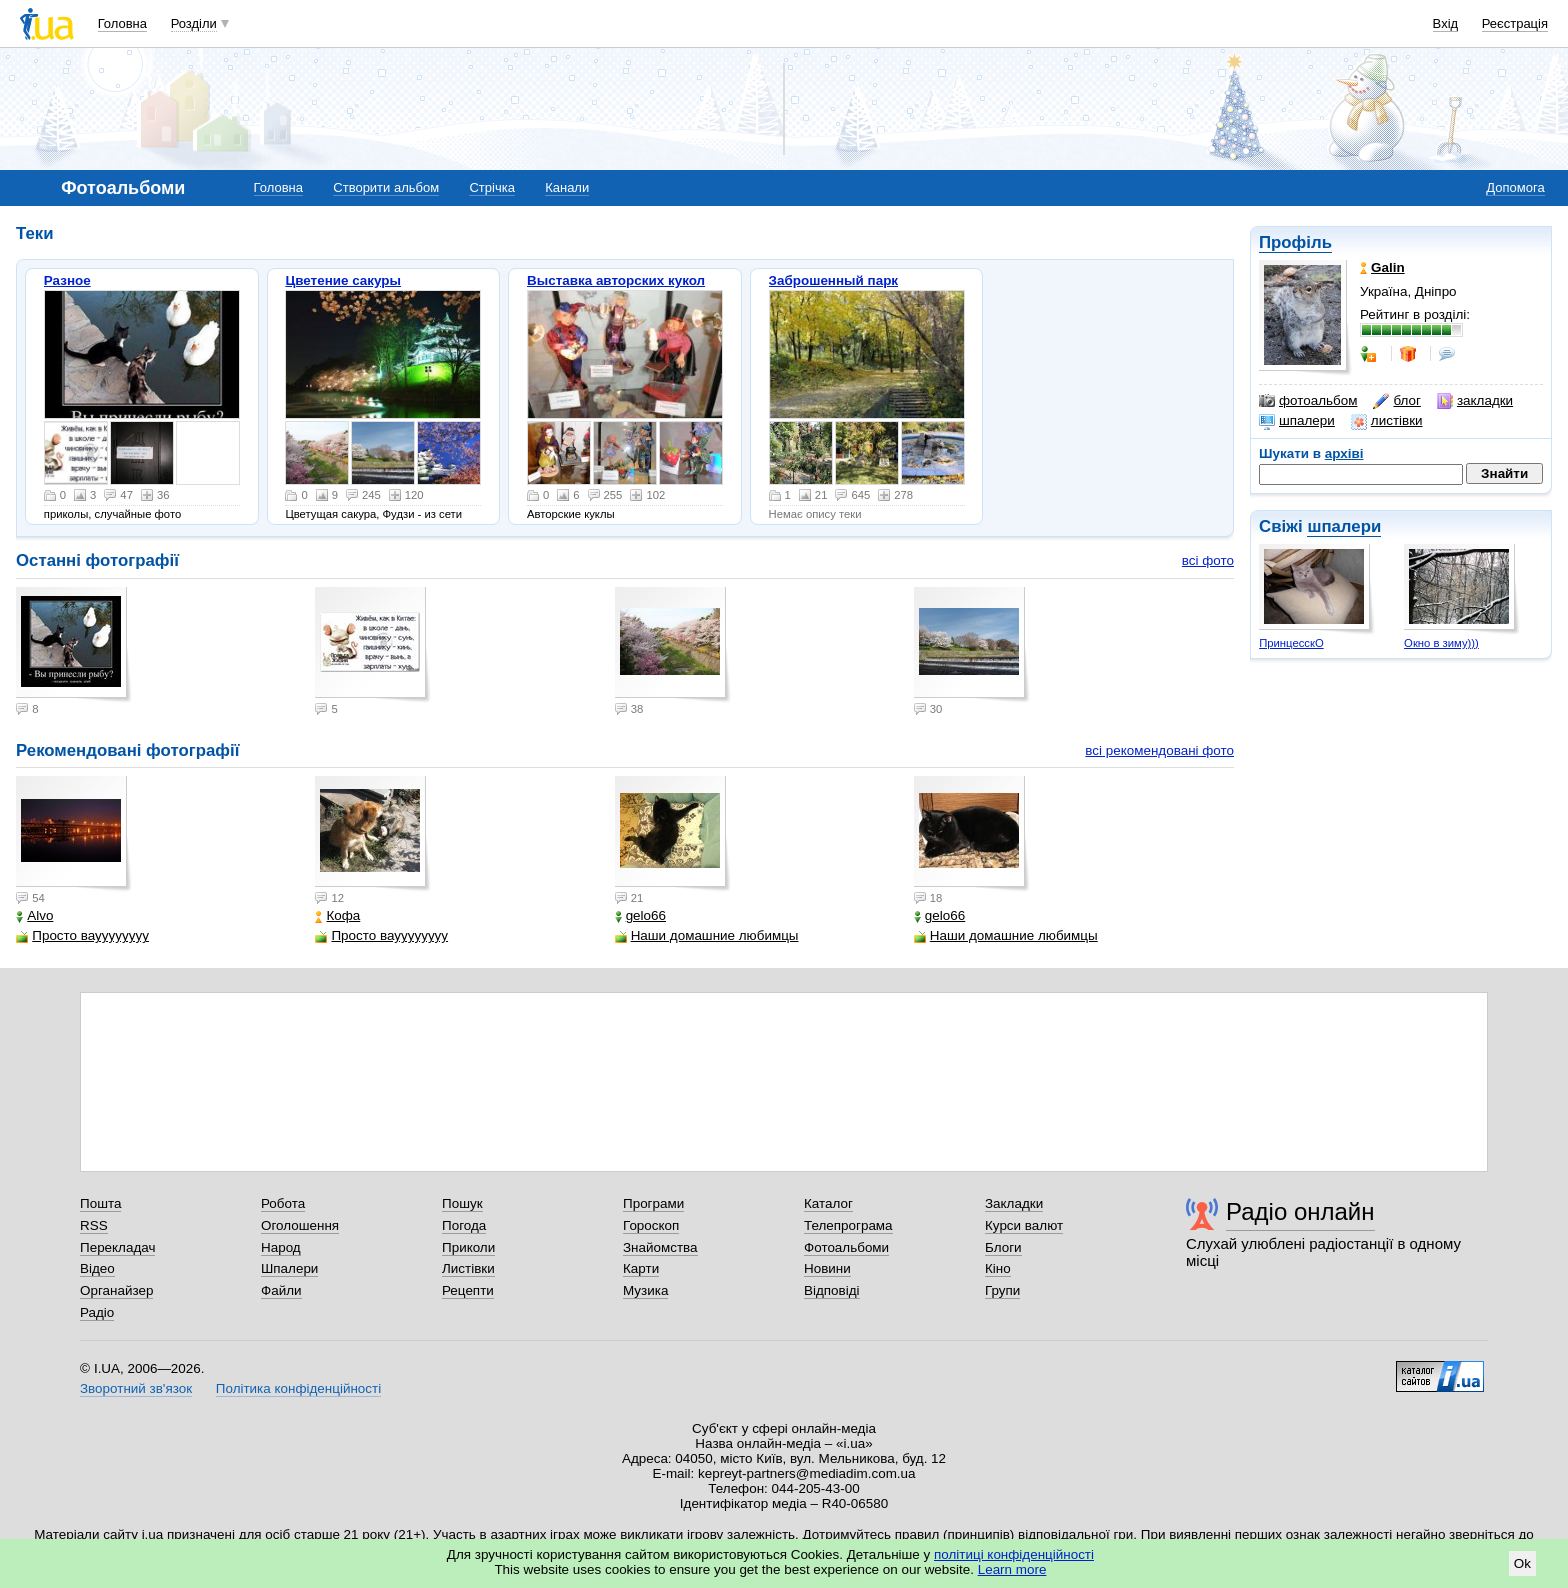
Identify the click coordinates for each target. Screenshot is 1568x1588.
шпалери (1297, 421)
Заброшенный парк (834, 280)
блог (1396, 401)
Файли (281, 1290)
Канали (567, 187)
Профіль (1295, 242)
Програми (653, 1203)
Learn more (1012, 1569)
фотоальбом (1308, 401)
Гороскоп (651, 1225)
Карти (641, 1268)
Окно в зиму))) (1441, 643)
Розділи (194, 23)
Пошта (100, 1203)
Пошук (462, 1203)
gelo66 (640, 915)
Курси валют (1024, 1225)
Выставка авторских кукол (616, 280)
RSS (94, 1225)
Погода (464, 1225)
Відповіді (832, 1290)
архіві (1344, 453)
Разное (67, 280)
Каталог (828, 1203)
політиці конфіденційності (1014, 1554)
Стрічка (491, 187)
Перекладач (117, 1247)
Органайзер (116, 1290)
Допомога (1515, 187)
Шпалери (289, 1268)
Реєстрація (1515, 23)
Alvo (34, 915)
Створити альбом (386, 187)
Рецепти (468, 1290)
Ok (1522, 1563)
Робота (283, 1203)
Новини (827, 1268)
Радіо (97, 1312)
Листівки (468, 1268)
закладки (1475, 401)
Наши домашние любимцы (707, 935)
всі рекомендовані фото (1159, 750)
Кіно (998, 1268)
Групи (1002, 1290)
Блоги (1003, 1247)
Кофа (337, 915)
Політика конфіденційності (298, 1388)
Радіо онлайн (1300, 1211)
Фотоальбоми (846, 1247)
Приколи (468, 1247)
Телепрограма (848, 1225)
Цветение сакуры (343, 280)
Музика (645, 1290)
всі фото (1208, 560)
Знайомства (660, 1247)
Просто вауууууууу (82, 935)
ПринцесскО (1291, 643)
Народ (281, 1247)
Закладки (1014, 1203)
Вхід (1446, 23)
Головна (122, 23)
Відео (97, 1268)
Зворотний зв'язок (136, 1388)
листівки (1387, 421)
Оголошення (300, 1225)
